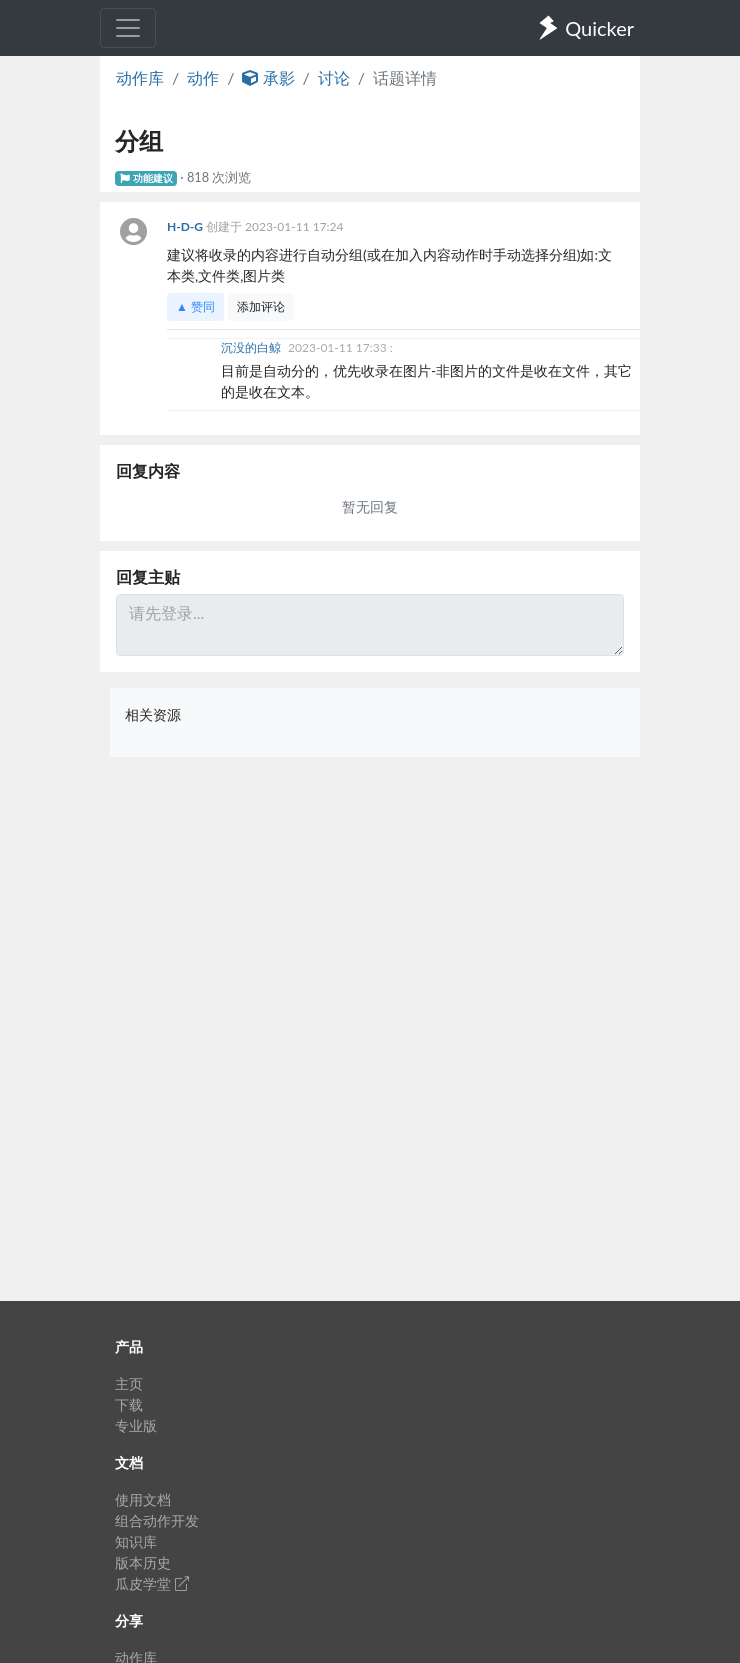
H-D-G (186, 226)
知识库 (136, 1541)
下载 (129, 1404)
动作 (203, 77)
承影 (268, 77)
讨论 (334, 77)
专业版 (136, 1425)
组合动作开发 (157, 1520)
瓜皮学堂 (152, 1583)
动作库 (140, 77)
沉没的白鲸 (252, 347)
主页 (129, 1383)
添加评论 (261, 306)
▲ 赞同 (195, 306)
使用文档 (143, 1499)
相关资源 (153, 714)
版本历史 (143, 1562)
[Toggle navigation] (128, 28)
